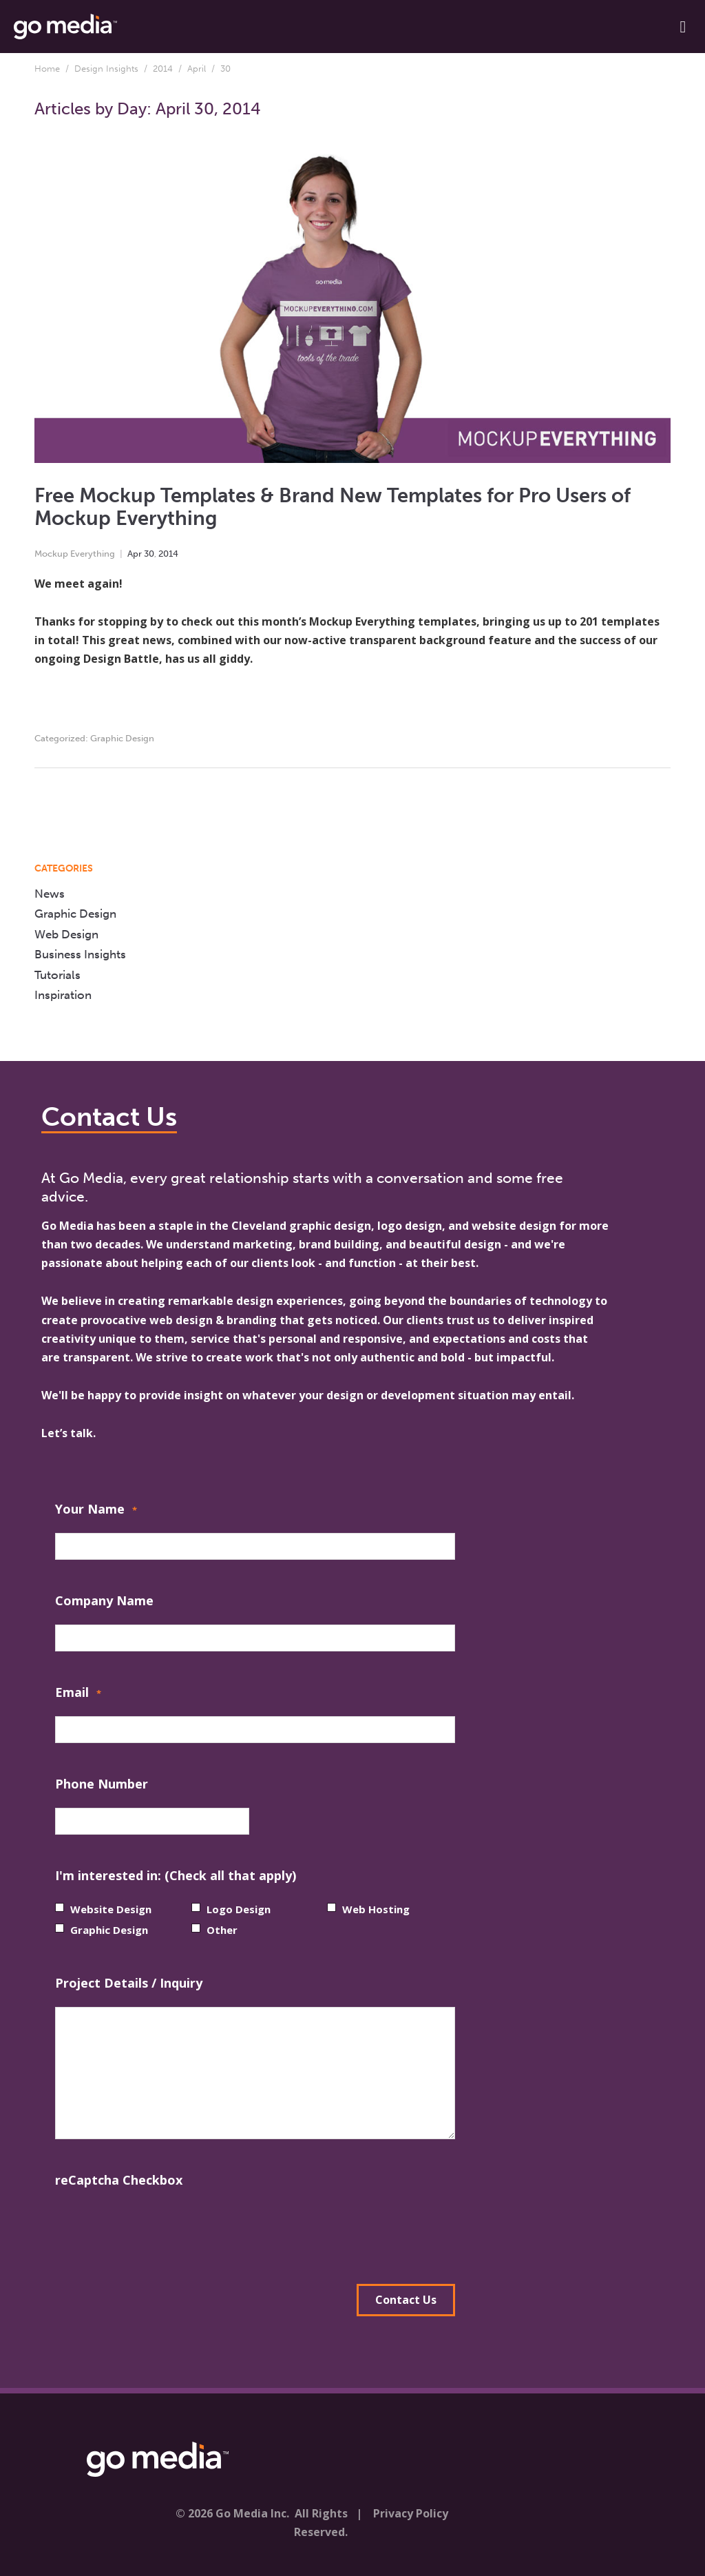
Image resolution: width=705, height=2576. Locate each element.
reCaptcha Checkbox (118, 2180)
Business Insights (80, 954)
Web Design (66, 934)
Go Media (67, 1225)
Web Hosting (376, 1909)
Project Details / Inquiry (128, 1983)
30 (149, 553)
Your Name (96, 1510)
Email (78, 1693)
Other (222, 1930)
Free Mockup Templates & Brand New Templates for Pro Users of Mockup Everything (332, 507)
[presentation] (159, 2231)
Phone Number (101, 1783)
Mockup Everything (74, 553)
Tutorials (57, 975)
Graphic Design (122, 738)
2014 (163, 68)
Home (47, 68)
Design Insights (106, 68)
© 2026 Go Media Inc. (232, 2513)
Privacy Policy (410, 2513)
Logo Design (239, 1909)
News (49, 893)
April (196, 68)
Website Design (110, 1909)
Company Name (104, 1600)
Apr (134, 553)
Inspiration (63, 995)
